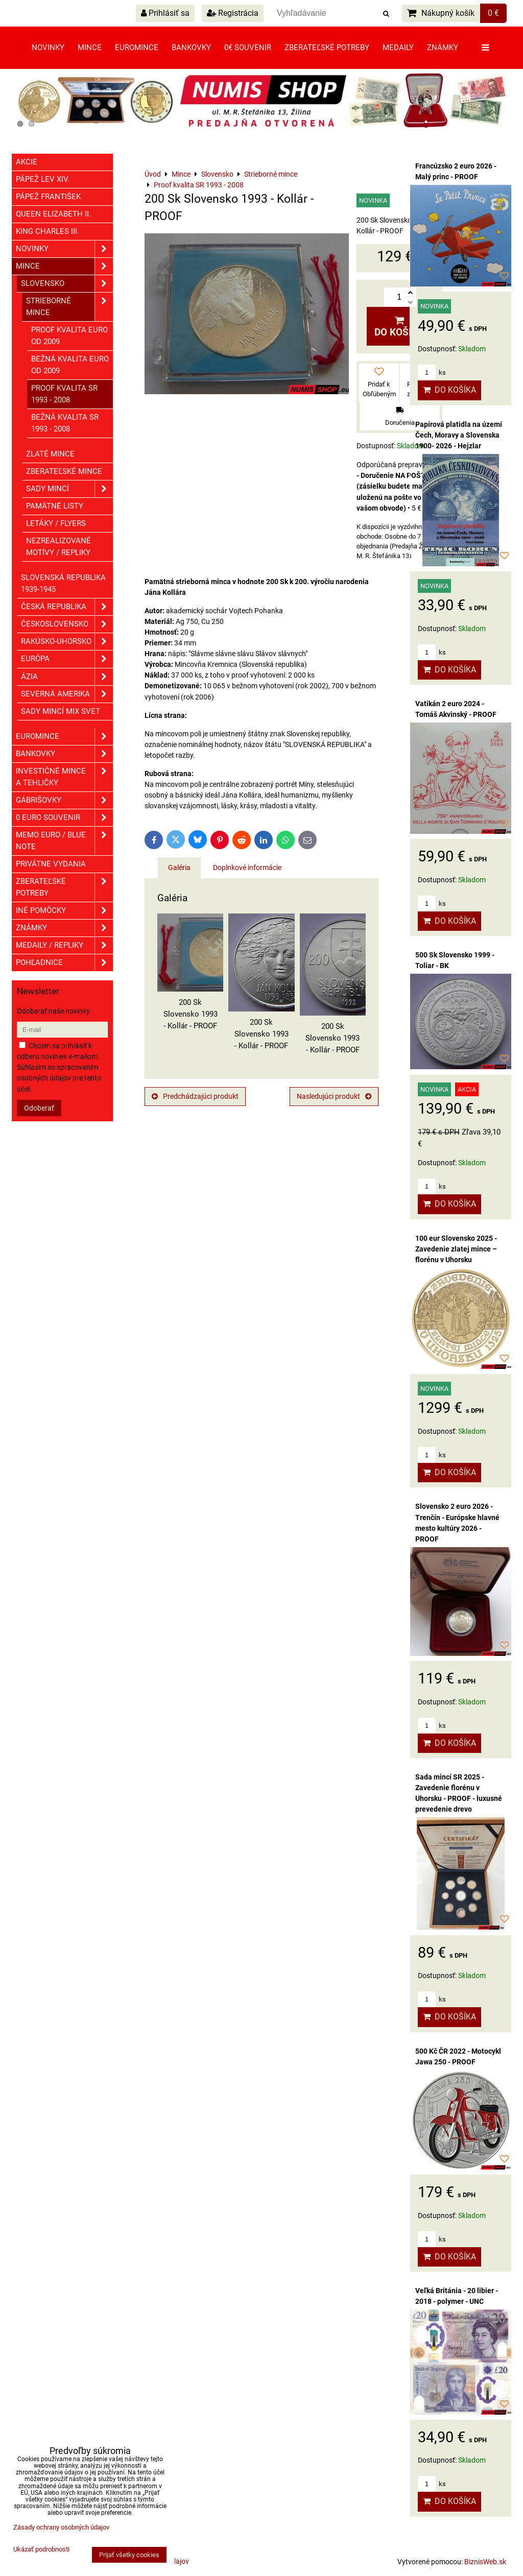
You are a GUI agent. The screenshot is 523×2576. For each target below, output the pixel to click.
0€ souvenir (247, 47)
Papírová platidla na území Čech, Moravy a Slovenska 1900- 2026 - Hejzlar (458, 435)
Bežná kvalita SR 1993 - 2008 (65, 423)
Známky (442, 47)
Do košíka (399, 327)
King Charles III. (47, 231)
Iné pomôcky (64, 910)
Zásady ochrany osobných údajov (61, 2527)
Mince (90, 47)
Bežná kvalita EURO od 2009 (70, 364)
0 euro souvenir (64, 817)
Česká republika (67, 606)
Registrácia (232, 13)
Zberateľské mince (64, 471)
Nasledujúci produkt (334, 1096)
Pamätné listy (54, 506)
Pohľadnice (64, 962)
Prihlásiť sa (165, 13)
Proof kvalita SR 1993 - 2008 (64, 393)
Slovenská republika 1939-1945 (63, 583)
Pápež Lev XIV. (42, 179)
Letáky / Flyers (56, 523)
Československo (67, 624)
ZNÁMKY (64, 928)
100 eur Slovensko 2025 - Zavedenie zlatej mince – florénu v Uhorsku (456, 1249)
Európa (67, 659)
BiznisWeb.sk (485, 2562)
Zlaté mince (50, 454)
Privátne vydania (51, 864)
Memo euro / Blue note (64, 841)
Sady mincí (69, 488)
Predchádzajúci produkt (195, 1096)
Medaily (398, 47)
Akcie (26, 161)
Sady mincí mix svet (60, 711)
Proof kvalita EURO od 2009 (69, 335)
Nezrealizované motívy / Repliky (58, 546)
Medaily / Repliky (64, 945)
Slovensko (67, 283)
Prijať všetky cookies (129, 2555)
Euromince (136, 47)
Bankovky (191, 47)
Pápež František (48, 196)
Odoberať (39, 1108)
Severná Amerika (67, 694)
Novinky (48, 47)
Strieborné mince (69, 307)
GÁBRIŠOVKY (64, 800)
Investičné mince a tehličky (64, 777)
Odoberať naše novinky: (54, 1011)
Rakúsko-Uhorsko (67, 641)
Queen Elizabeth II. (53, 214)
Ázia (67, 676)
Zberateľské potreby (326, 47)
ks (432, 372)
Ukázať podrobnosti (41, 2549)
